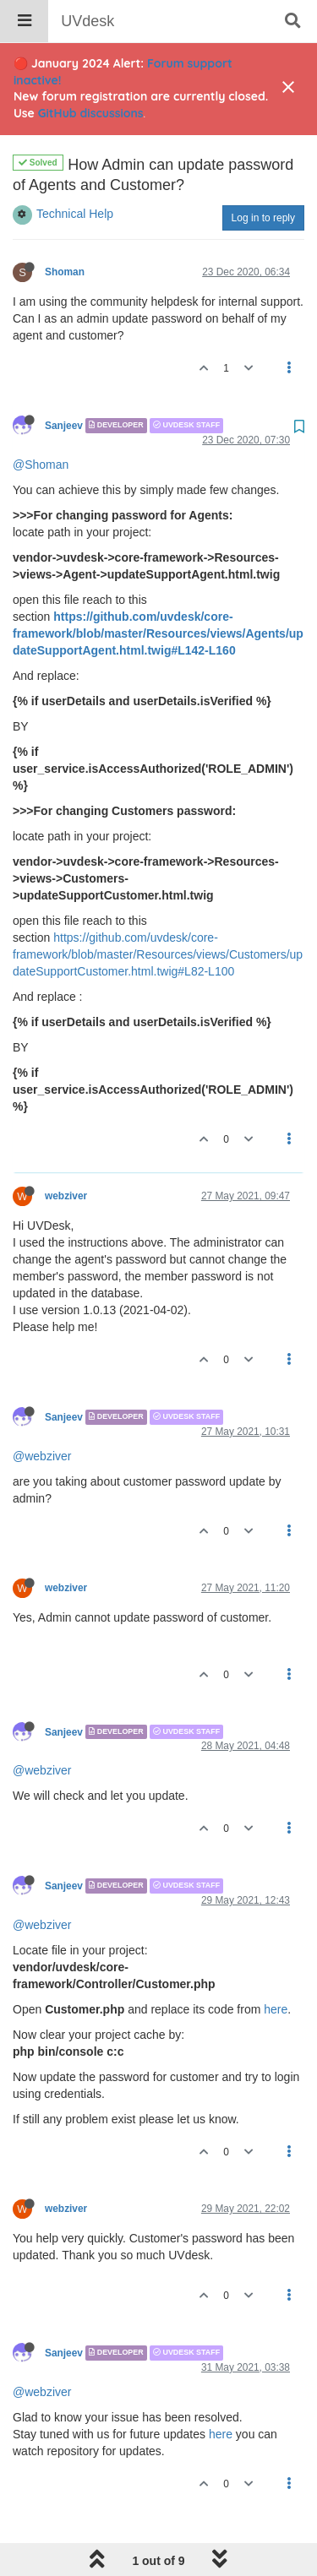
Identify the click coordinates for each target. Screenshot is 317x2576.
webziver (66, 1153)
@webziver (42, 1413)
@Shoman (40, 421)
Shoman (65, 229)
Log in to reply (263, 175)
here (275, 1966)
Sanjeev (64, 383)
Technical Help (74, 170)
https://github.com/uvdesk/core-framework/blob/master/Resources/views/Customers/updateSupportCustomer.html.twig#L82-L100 (158, 911)
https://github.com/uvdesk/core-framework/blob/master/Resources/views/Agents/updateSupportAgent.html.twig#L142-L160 (158, 590)
